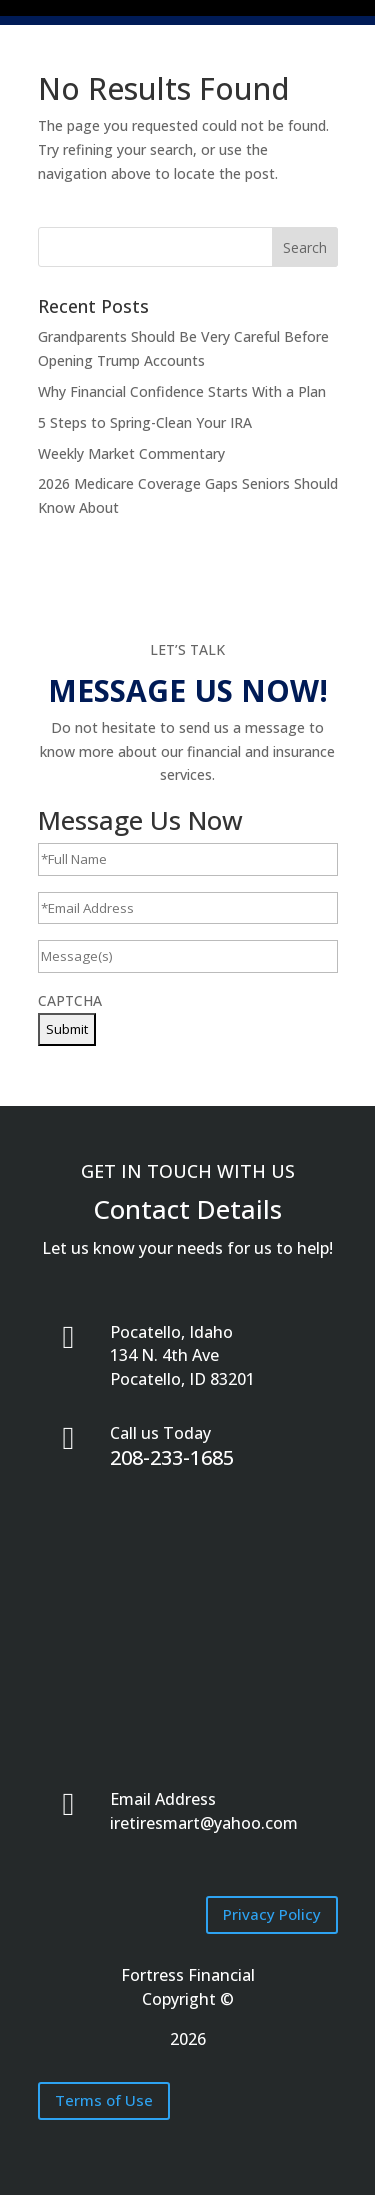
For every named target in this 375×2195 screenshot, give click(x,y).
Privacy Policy (272, 1909)
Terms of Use (104, 2095)
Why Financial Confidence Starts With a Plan (182, 386)
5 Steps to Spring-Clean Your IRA (145, 417)
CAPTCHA (70, 995)
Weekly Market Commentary (131, 448)
